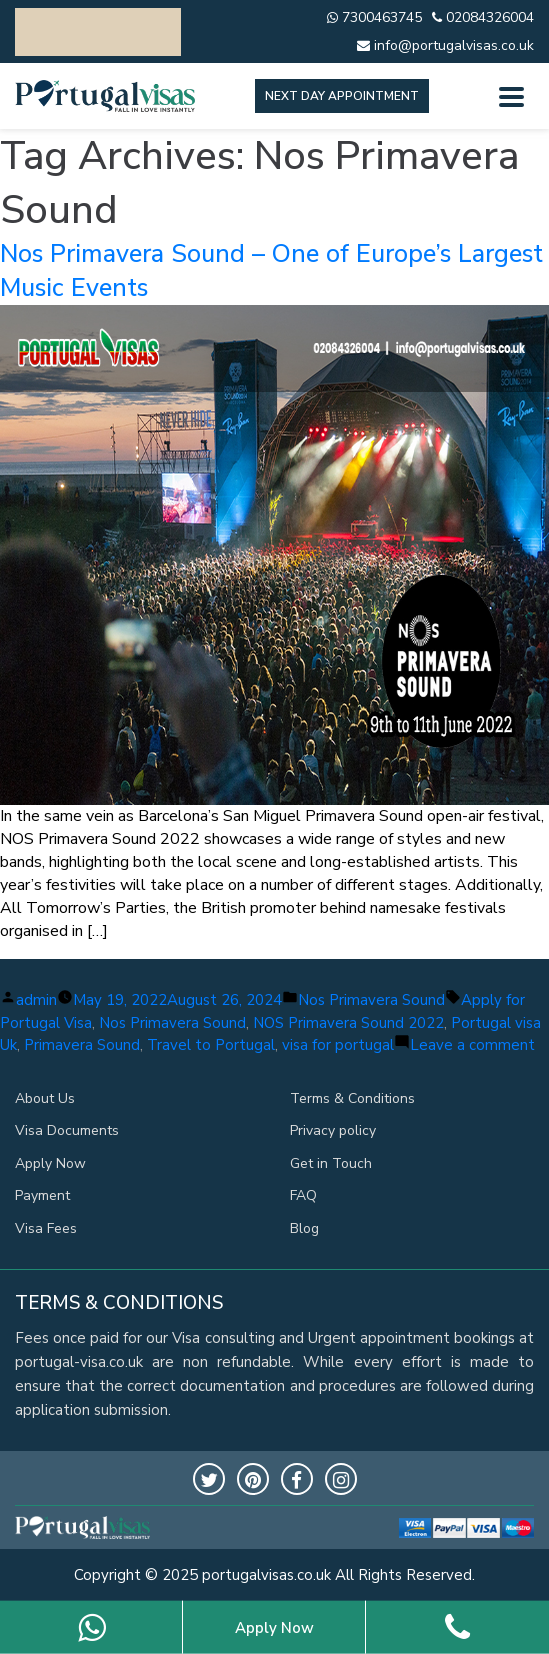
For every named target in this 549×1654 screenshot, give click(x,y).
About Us (45, 1098)
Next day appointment (342, 96)
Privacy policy (333, 1130)
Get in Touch (331, 1163)
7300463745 (374, 17)
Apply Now (50, 1163)
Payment (42, 1195)
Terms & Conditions (352, 1098)
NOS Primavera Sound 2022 (348, 1023)
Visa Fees (46, 1228)
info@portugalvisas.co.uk (445, 45)
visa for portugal (338, 1045)
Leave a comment (472, 1045)
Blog (304, 1228)
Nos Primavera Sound (371, 1000)
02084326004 (483, 17)
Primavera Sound (82, 1045)
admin (36, 1000)
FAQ (303, 1195)
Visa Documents (67, 1130)
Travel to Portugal (211, 1045)
